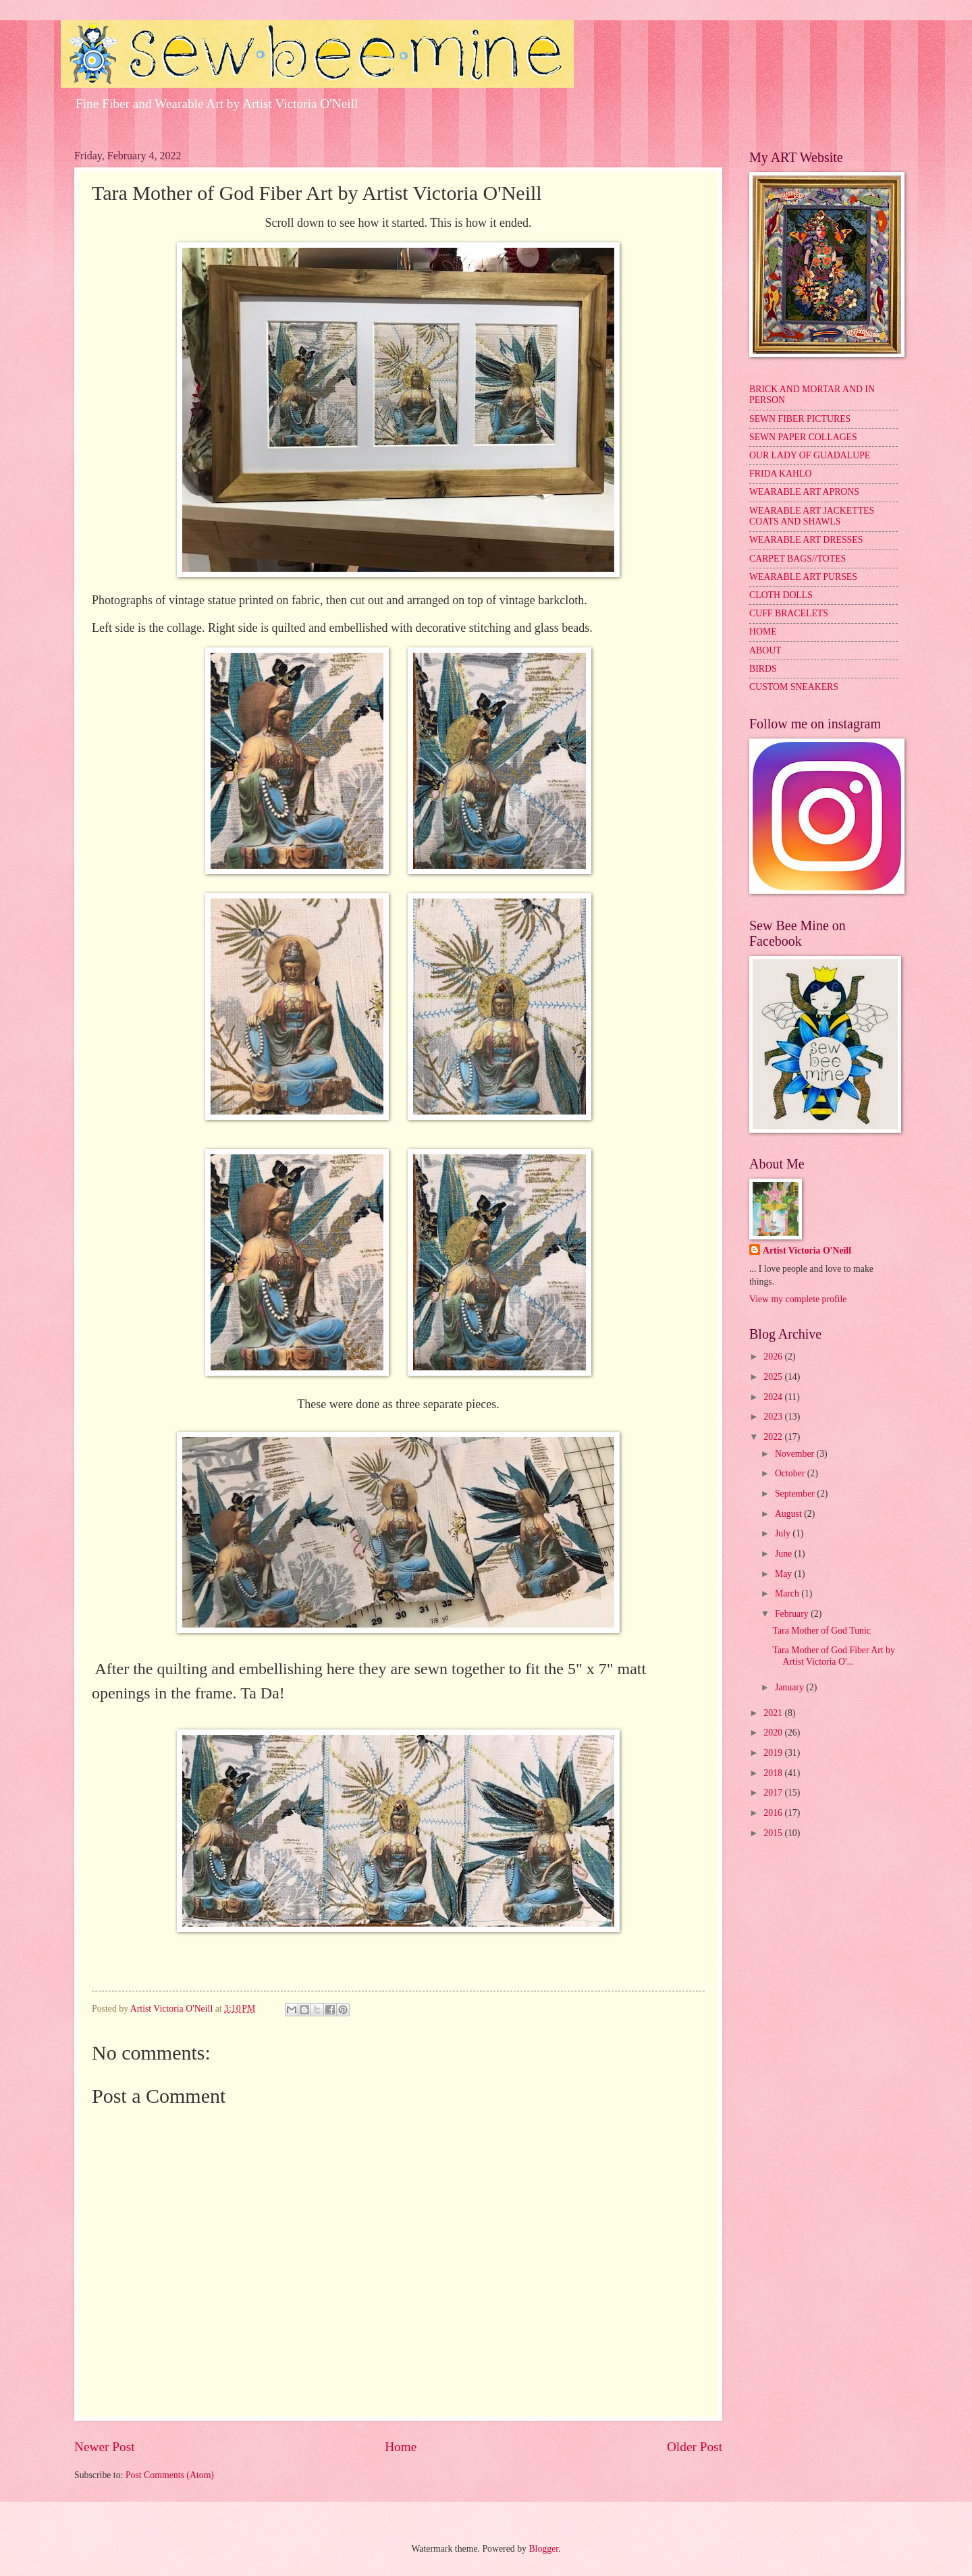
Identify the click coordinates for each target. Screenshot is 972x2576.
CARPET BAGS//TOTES (797, 559)
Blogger (543, 2549)
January (790, 1687)
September (796, 1493)
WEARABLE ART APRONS (804, 492)
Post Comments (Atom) (170, 2475)
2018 (773, 1773)
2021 (773, 1713)
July (783, 1533)
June (784, 1554)
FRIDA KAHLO (780, 473)
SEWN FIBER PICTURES (799, 419)
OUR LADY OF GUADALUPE (809, 455)
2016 (773, 1813)
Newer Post (104, 2447)
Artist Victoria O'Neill (807, 1250)
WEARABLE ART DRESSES (806, 540)
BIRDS (763, 669)
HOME (763, 631)
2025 (773, 1377)
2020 (773, 1732)
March (788, 1593)
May (784, 1574)
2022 (773, 1437)
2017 (773, 1793)
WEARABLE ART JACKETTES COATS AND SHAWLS (811, 516)
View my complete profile (797, 1299)
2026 (773, 1356)
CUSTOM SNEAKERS (793, 687)
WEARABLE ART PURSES (803, 577)
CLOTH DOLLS (781, 595)
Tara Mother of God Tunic (821, 1631)
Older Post (694, 2447)
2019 (773, 1753)
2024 (773, 1397)
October (791, 1473)
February (793, 1614)
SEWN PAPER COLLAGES (803, 437)
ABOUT (765, 650)
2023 (773, 1417)
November (796, 1454)
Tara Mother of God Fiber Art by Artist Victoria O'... (833, 1656)
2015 (773, 1833)
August (789, 1514)
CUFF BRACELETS (788, 613)
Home (400, 2447)
